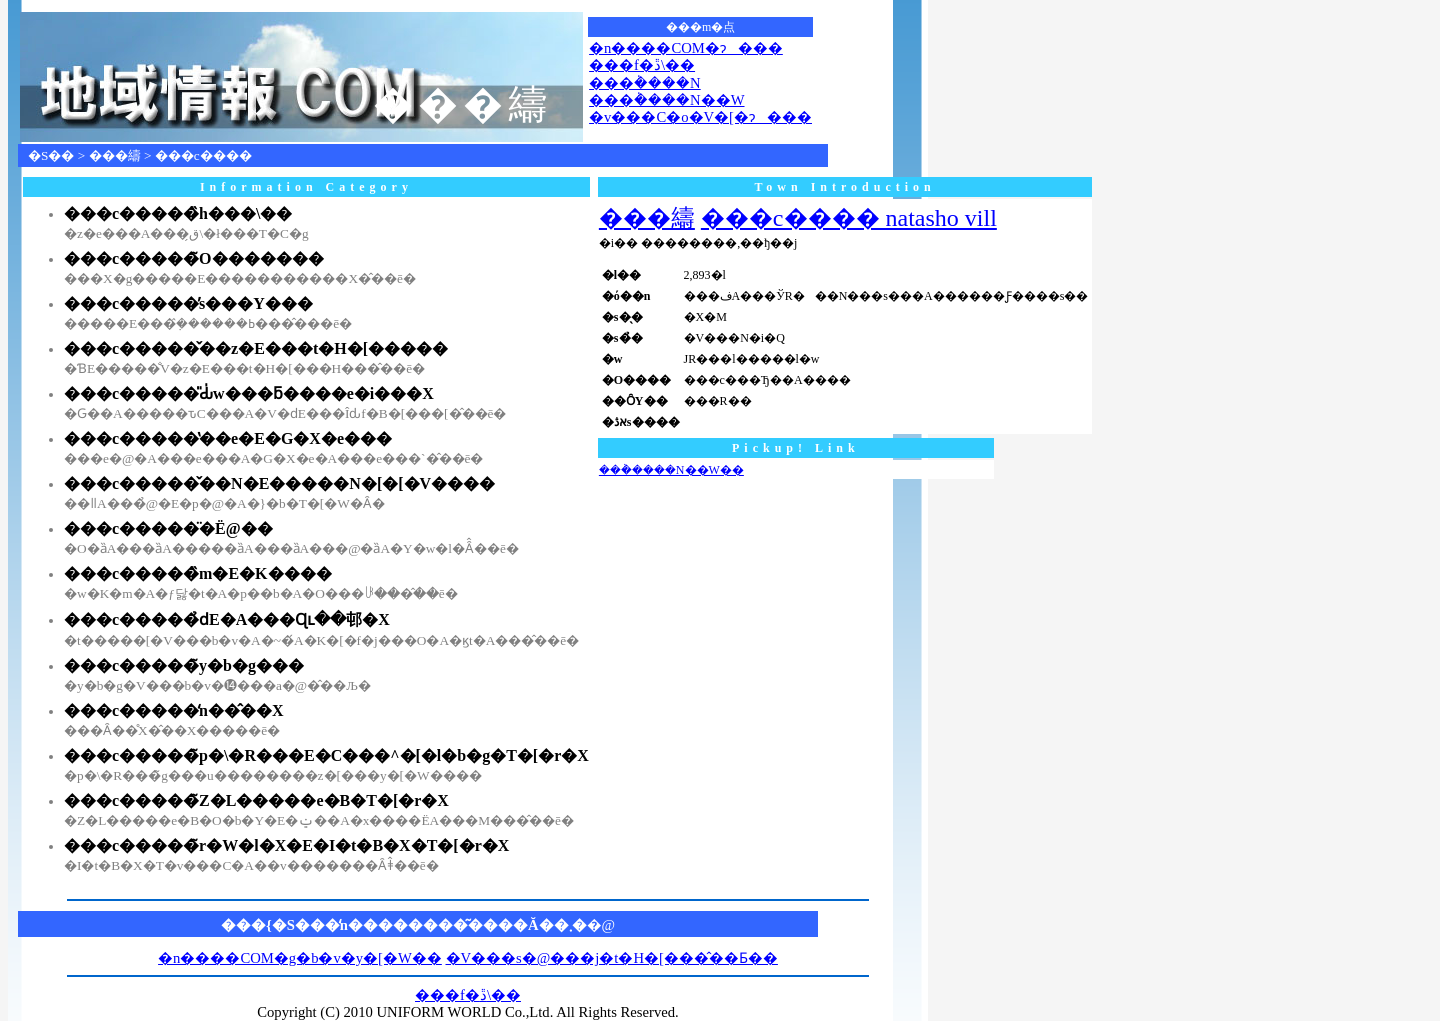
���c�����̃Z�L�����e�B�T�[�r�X (256, 800)
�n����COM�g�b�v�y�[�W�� (300, 958)
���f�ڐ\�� (642, 65)
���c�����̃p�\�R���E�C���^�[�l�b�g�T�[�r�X (326, 755)
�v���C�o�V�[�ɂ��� (700, 117)
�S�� (51, 155)
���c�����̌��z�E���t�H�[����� (256, 348)
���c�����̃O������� (194, 258)
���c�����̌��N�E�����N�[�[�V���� (279, 483)
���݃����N (645, 83)
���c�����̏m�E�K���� (198, 573)
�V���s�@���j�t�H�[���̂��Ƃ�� (612, 958)
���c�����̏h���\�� (178, 213)
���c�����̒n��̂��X (174, 710)
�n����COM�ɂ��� (686, 48)
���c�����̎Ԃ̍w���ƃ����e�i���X (249, 393)
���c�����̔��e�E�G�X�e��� (228, 438)
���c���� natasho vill (849, 218)
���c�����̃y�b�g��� (184, 665)
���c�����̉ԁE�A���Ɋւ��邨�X (227, 619)
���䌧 (115, 155)
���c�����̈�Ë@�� (168, 528)
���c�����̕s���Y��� (188, 303)
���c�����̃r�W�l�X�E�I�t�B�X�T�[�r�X (286, 845)
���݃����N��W (666, 100)
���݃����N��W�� (671, 470)
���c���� (203, 155)
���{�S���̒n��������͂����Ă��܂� (404, 925)
